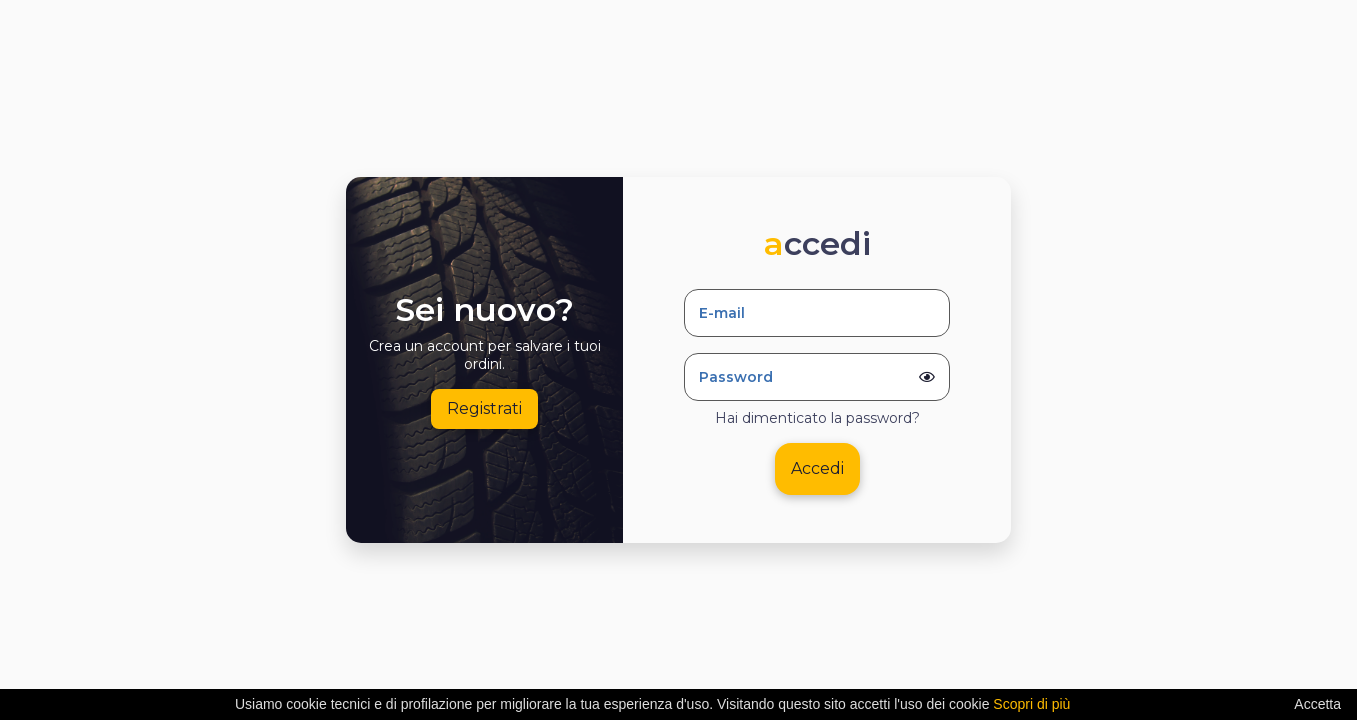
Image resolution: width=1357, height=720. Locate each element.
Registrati (484, 408)
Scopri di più (1031, 704)
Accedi (817, 468)
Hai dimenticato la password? (817, 418)
